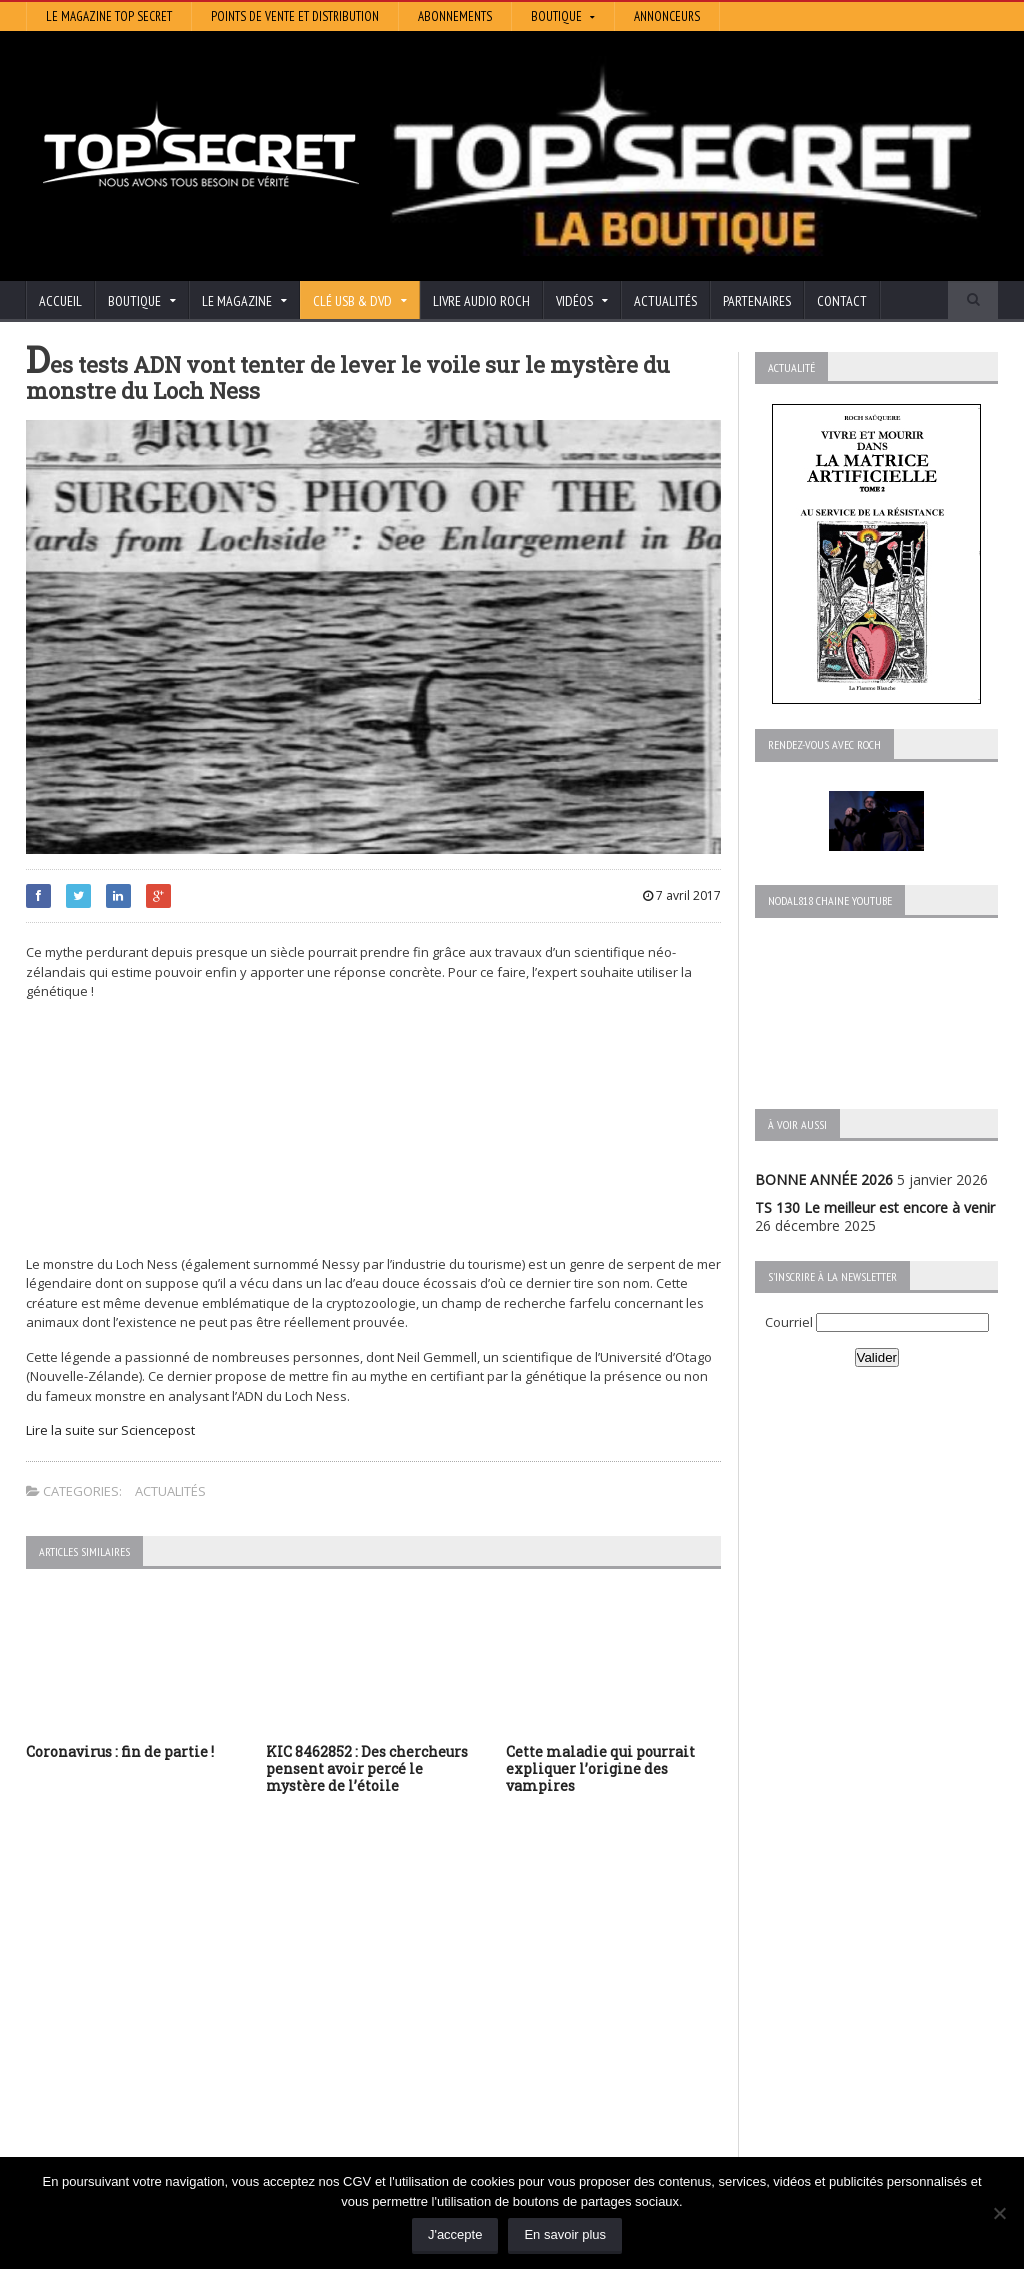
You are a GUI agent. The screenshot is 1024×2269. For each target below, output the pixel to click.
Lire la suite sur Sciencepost (110, 1430)
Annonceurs (667, 16)
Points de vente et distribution (295, 16)
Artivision (389, 2000)
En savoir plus (565, 2234)
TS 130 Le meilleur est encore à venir (875, 1207)
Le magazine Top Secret (109, 16)
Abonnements (455, 16)
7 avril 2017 (682, 895)
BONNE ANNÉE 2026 (824, 1179)
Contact (842, 301)
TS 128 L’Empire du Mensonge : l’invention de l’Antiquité (172, 2074)
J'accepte (455, 2234)
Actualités (665, 301)
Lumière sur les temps (432, 2028)
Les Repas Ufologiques (434, 2084)
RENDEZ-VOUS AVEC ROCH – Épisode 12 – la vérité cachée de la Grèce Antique (172, 2147)
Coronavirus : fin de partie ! (120, 1751)
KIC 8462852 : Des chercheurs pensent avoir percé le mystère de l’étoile (367, 1768)
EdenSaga (392, 2056)
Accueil (60, 301)
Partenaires (757, 301)
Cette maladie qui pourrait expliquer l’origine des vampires (600, 1768)
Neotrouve (395, 2042)
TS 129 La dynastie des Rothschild (136, 2029)
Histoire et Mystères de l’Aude (456, 1972)
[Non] (999, 2213)
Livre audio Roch (481, 301)
